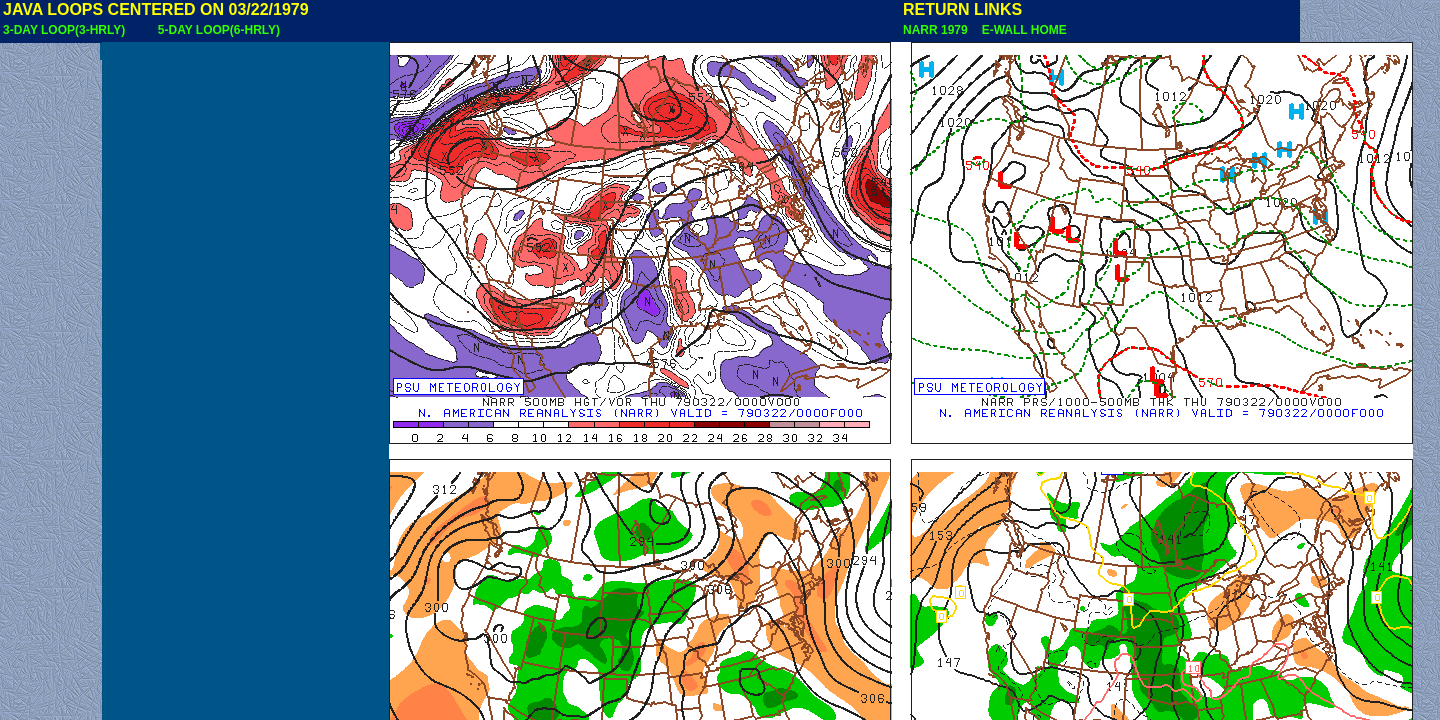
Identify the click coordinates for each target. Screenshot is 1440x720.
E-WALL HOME (1021, 30)
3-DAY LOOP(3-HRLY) (64, 30)
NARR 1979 (937, 30)
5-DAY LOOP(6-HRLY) (219, 30)
